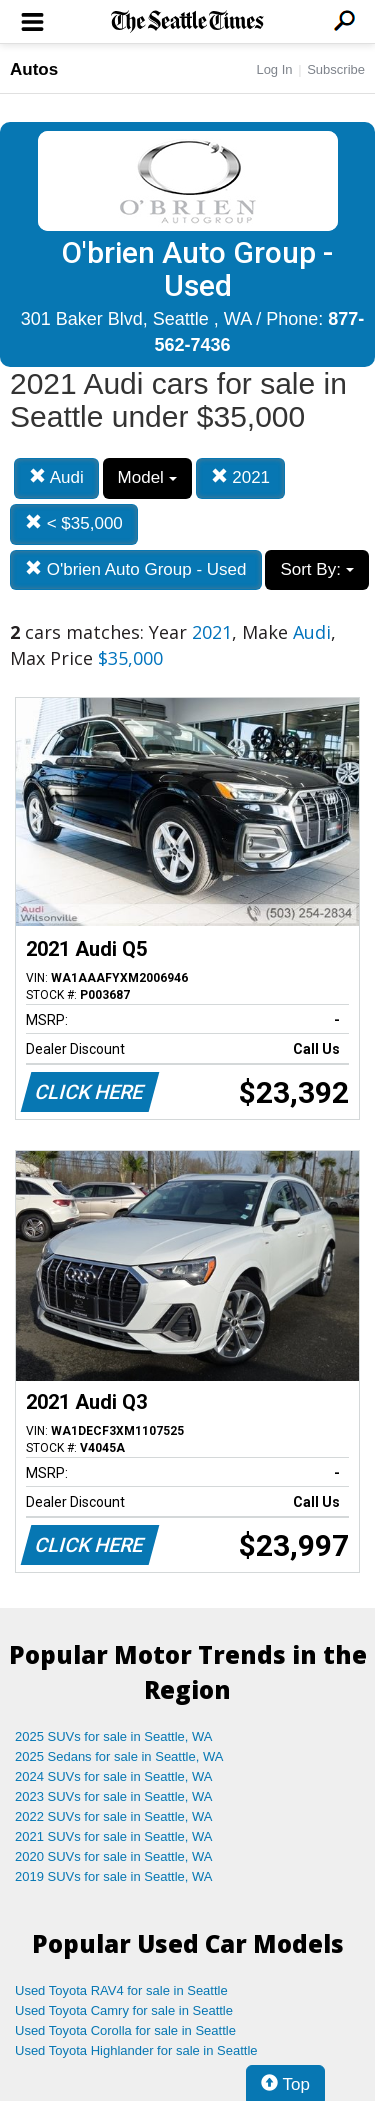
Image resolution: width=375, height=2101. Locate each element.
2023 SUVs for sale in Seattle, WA (114, 1796)
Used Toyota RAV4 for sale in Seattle (121, 1990)
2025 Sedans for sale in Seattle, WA (119, 1756)
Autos (34, 69)
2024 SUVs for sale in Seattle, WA (114, 1776)
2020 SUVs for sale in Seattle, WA (114, 1856)
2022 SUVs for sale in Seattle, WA (114, 1816)
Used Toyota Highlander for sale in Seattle (136, 2050)
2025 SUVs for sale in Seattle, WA (114, 1736)
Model (147, 477)
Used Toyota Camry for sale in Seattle (124, 2010)
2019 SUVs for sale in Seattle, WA (114, 1876)
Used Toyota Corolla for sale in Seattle (125, 2030)
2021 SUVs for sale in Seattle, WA (114, 1836)
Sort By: (316, 569)
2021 (241, 477)
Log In (274, 69)
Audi (56, 477)
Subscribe (336, 69)
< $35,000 (74, 523)
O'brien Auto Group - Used (136, 569)
